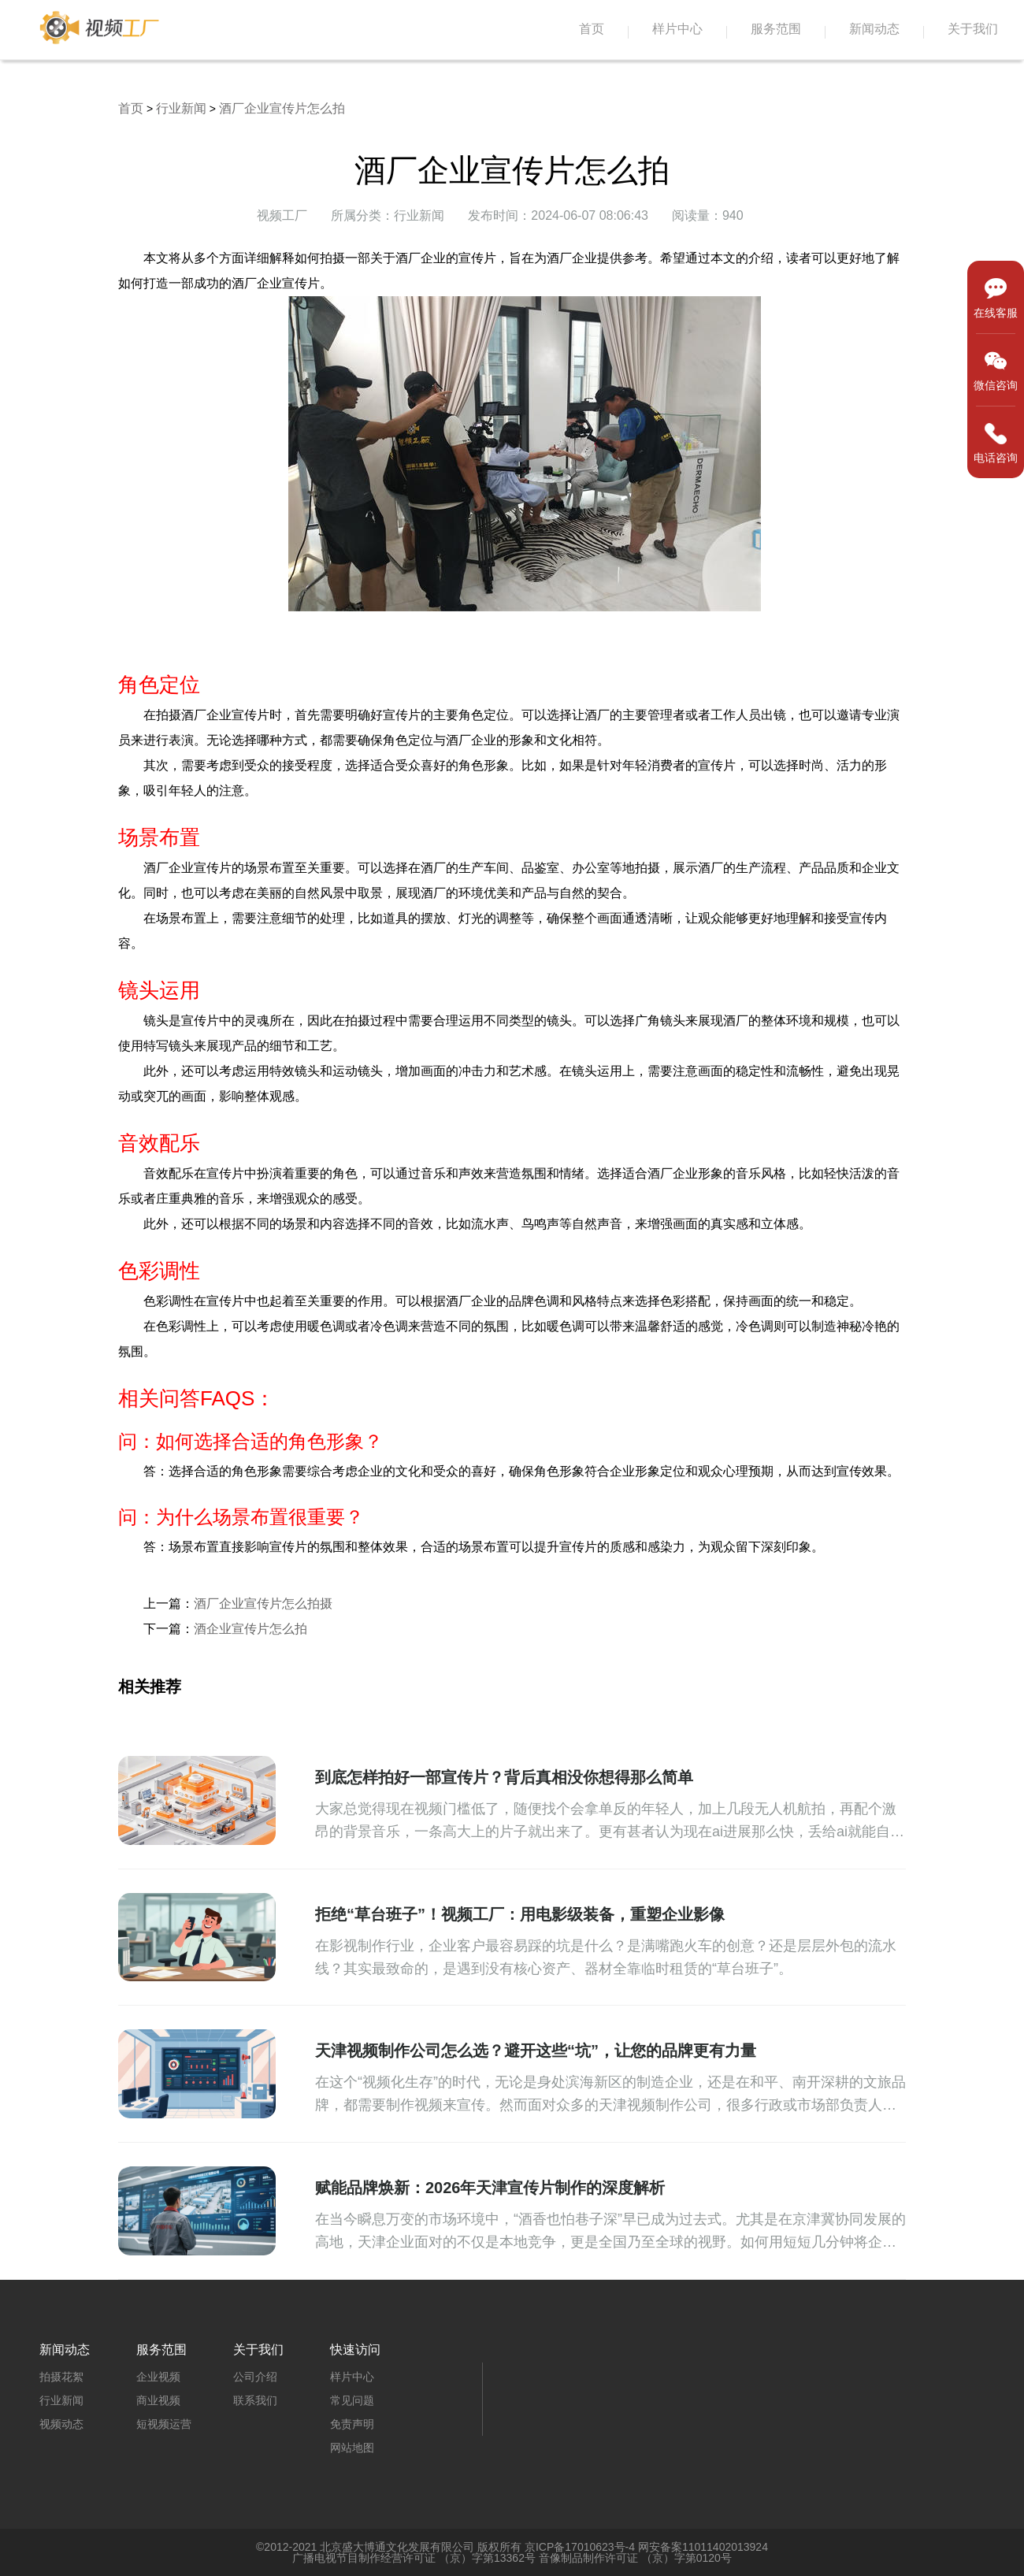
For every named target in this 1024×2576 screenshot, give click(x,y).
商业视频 (158, 2400)
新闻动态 (874, 28)
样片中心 (677, 28)
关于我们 (973, 28)
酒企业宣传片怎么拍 (250, 1628)
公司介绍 (255, 2376)
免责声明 (352, 2424)
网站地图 (352, 2447)
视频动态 (61, 2424)
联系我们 (255, 2400)
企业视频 (158, 2376)
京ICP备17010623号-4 (580, 2547)
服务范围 (776, 28)
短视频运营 (163, 2424)
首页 (591, 28)
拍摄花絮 (61, 2376)
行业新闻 (181, 108)
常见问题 (352, 2400)
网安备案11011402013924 (703, 2547)
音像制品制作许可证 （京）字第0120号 (635, 2558)
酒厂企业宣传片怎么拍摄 (263, 1603)
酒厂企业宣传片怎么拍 (282, 108)
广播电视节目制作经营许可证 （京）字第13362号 (414, 2558)
